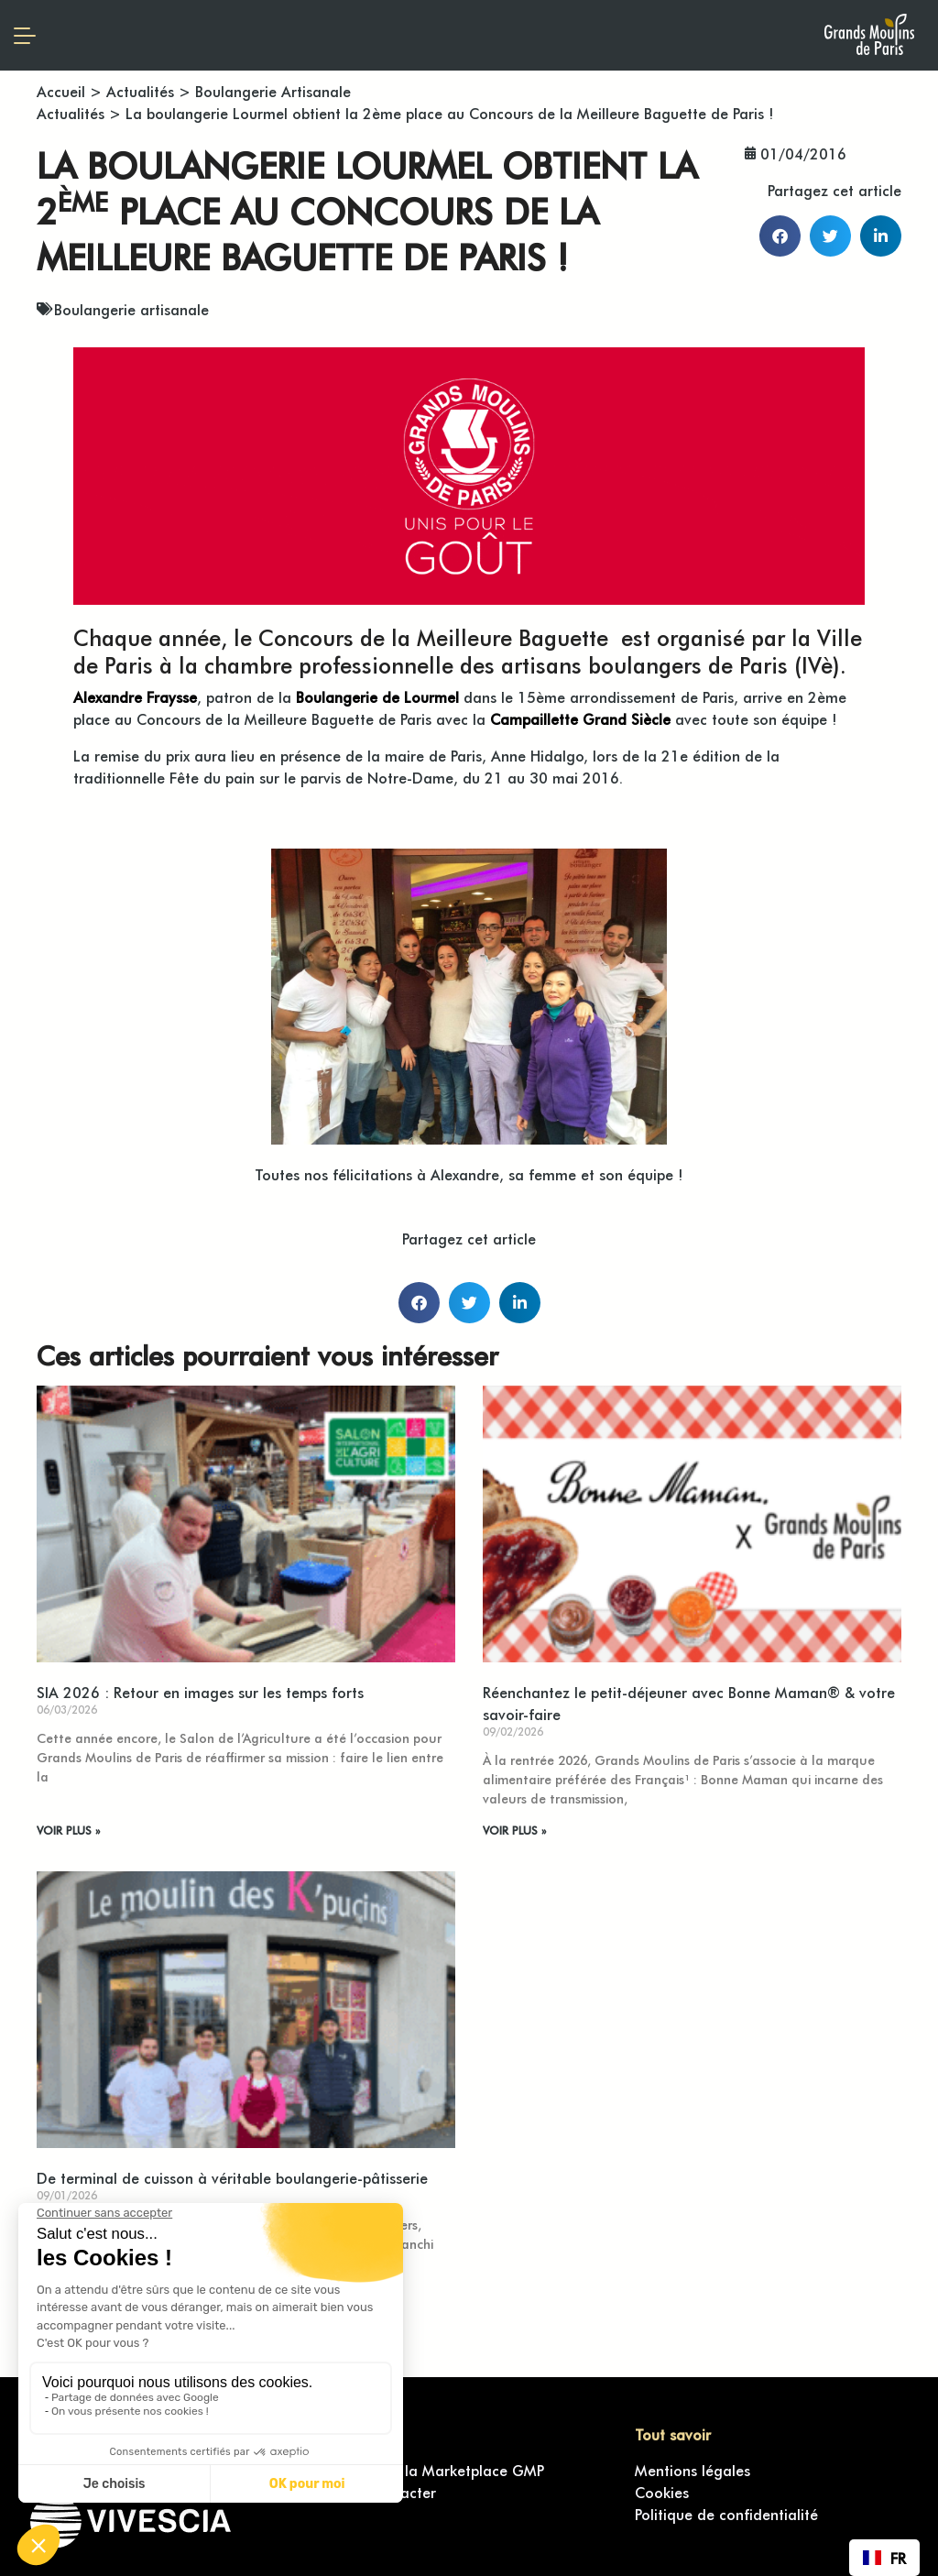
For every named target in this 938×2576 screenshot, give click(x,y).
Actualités (140, 91)
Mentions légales (692, 2470)
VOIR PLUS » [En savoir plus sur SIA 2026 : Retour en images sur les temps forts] (68, 1830)
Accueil (61, 91)
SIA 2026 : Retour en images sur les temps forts (200, 1692)
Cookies (662, 2492)
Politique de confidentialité (726, 2514)
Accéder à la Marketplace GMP (437, 2470)
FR (884, 2558)
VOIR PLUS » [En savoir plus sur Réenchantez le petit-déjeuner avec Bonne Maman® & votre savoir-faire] (514, 1830)
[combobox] (884, 2557)
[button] (780, 236)
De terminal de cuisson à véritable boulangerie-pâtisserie (232, 2177)
